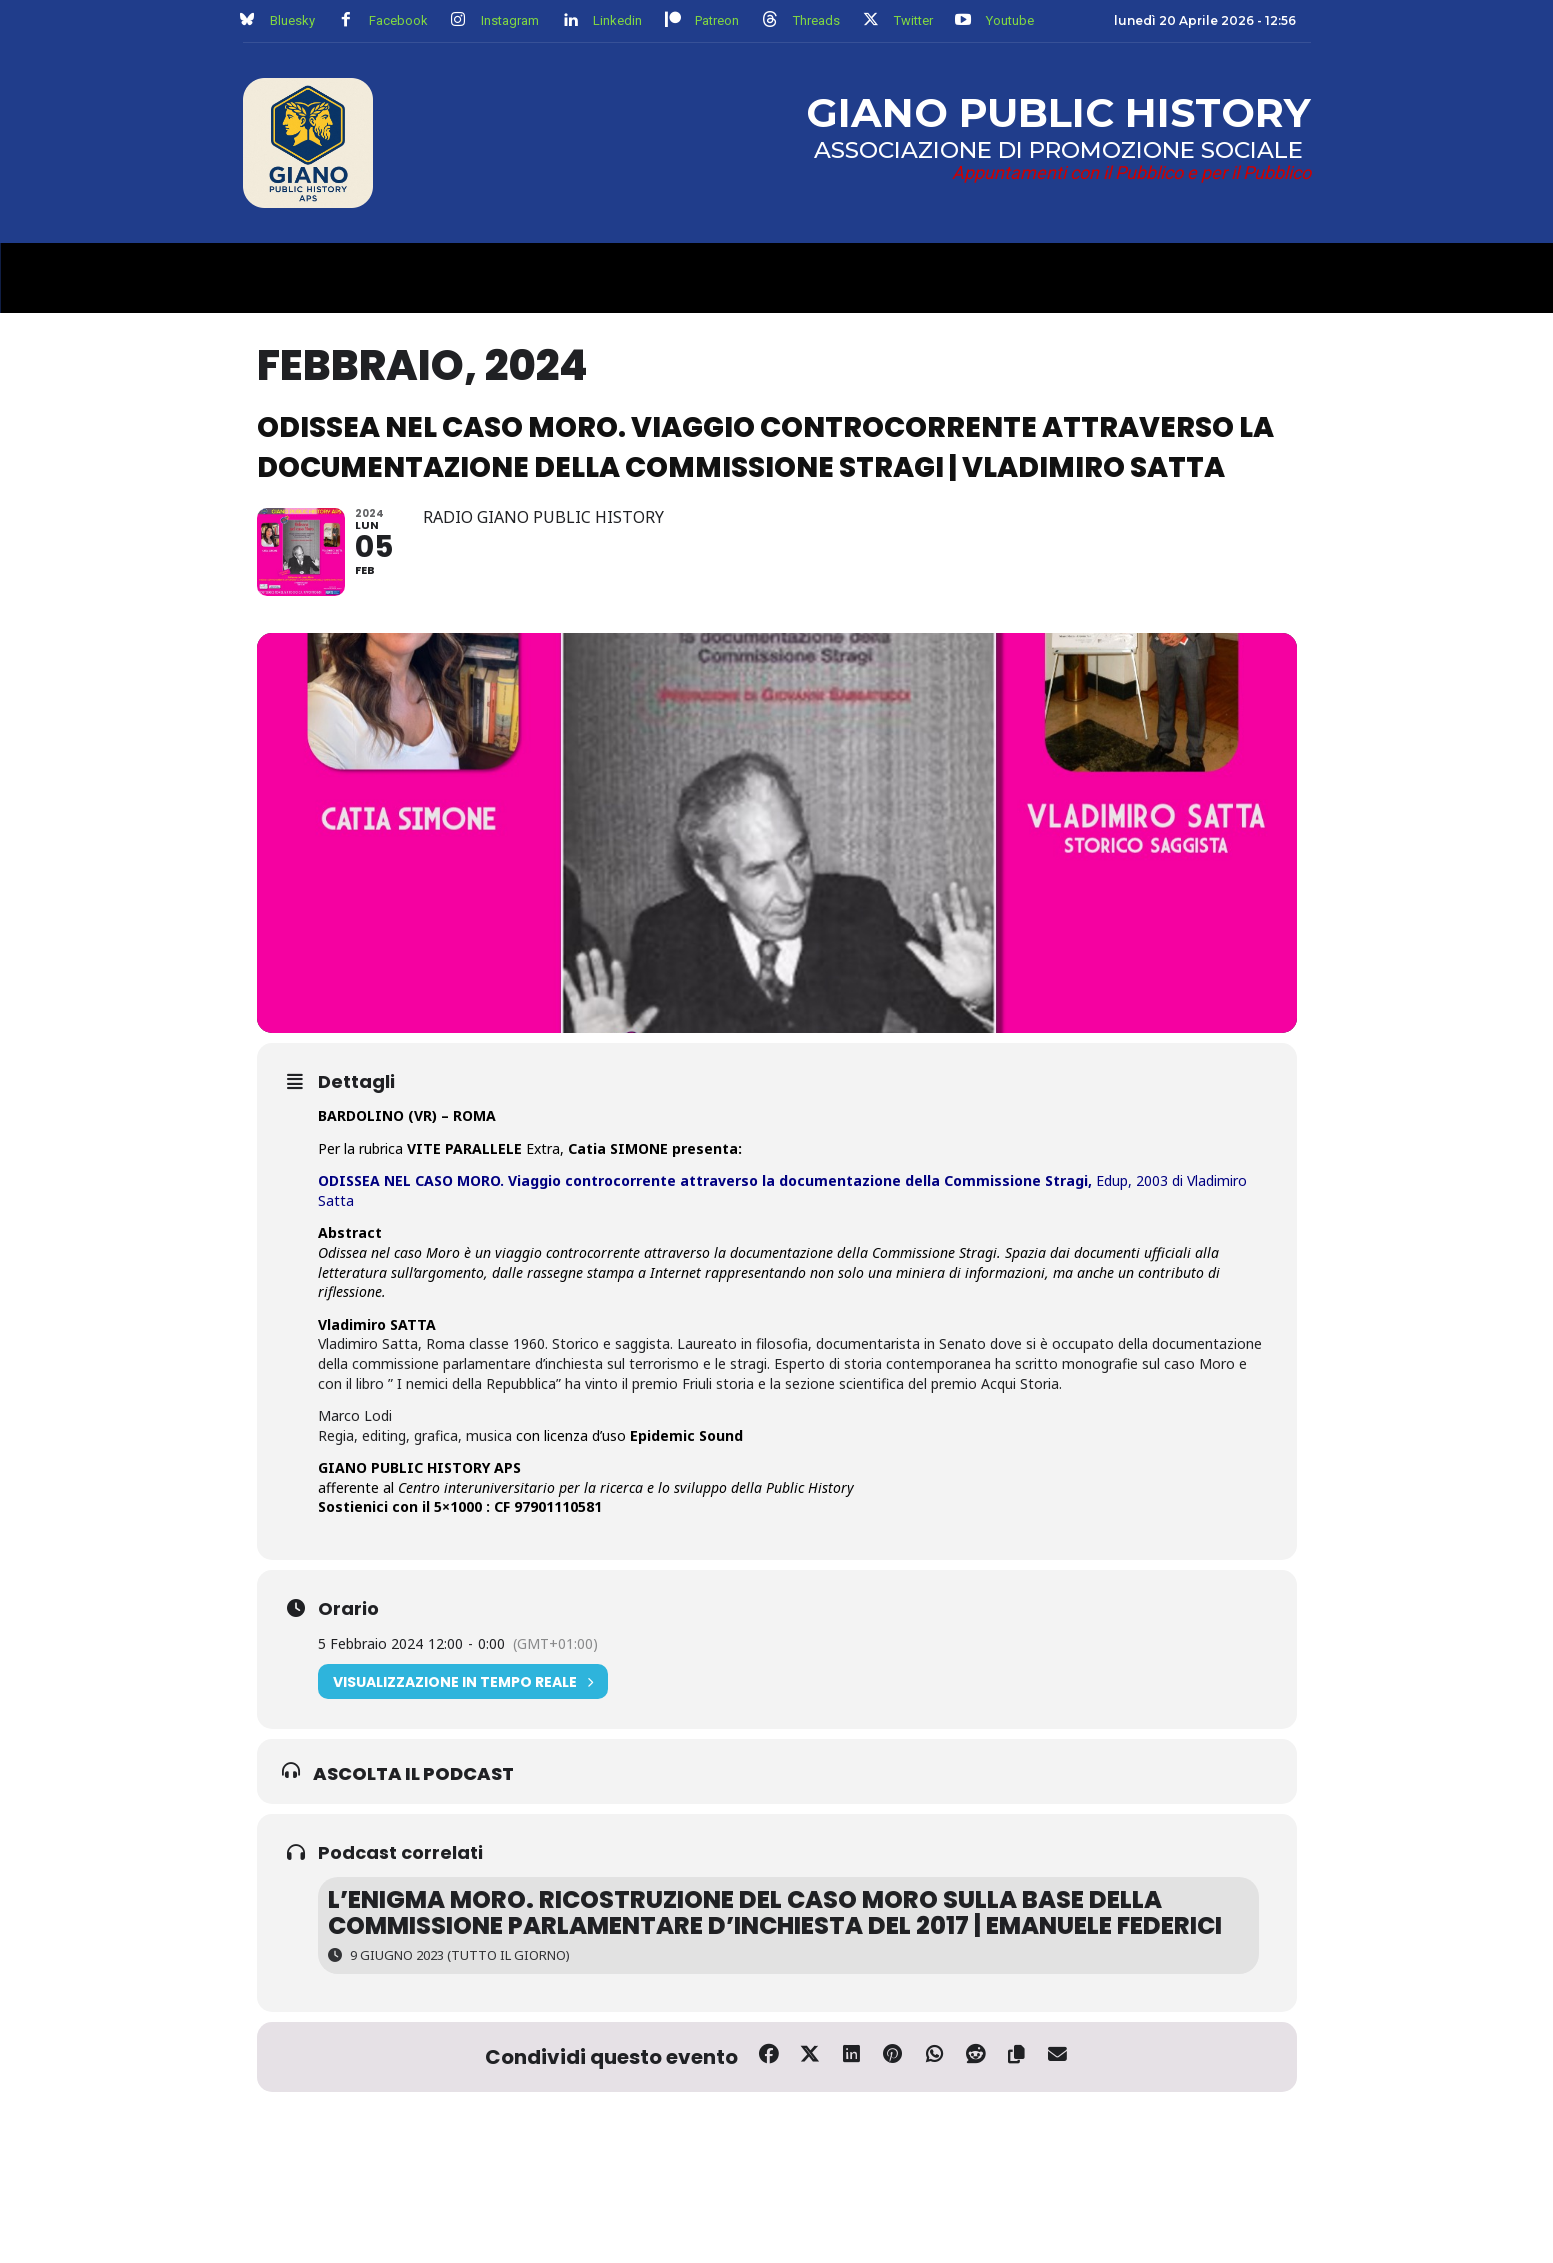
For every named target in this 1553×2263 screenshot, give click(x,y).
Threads (816, 20)
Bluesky (292, 20)
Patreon (717, 20)
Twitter (913, 20)
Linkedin (617, 20)
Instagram (510, 20)
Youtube (1010, 20)
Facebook (398, 20)
